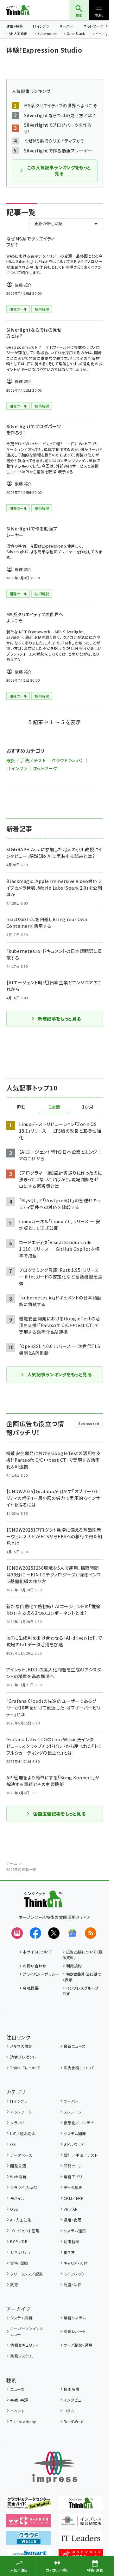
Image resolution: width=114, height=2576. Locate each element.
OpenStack (76, 34)
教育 (14, 2284)
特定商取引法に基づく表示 (82, 1976)
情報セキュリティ (24, 2345)
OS (13, 2144)
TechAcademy (23, 2421)
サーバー (66, 26)
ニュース (17, 2389)
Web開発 (18, 2176)
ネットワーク (93, 26)
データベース (21, 2155)
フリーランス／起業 (26, 2273)
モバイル (17, 2198)
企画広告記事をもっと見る (56, 1814)
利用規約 (74, 1965)
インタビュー (74, 2400)
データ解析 (73, 2187)
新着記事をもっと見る (56, 1018)
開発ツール (73, 2165)
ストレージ (73, 2111)
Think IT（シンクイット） (28, 10)
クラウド (17, 2122)
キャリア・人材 (75, 2263)
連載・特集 (14, 26)
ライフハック (74, 2273)
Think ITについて (25, 2067)
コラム (69, 2410)
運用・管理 (72, 2219)
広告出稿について (79, 2067)
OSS (14, 2209)
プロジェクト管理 (25, 2230)
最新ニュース (75, 2046)
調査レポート (75, 2331)
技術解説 (71, 2389)
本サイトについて (37, 1951)
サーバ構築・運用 (78, 2345)
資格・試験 (19, 2263)
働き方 (69, 2252)
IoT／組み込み (23, 2133)
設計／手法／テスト (26, 760)
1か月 (87, 1107)
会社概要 (31, 1988)
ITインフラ (41, 26)
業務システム (75, 2317)
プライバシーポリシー (41, 1974)
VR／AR (71, 2209)
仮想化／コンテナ (79, 2122)
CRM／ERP (74, 2198)
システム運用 (75, 2230)
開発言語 (18, 2165)
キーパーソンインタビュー (26, 2331)
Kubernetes (46, 34)
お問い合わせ (34, 1965)
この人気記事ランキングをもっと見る (55, 170)
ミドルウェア (74, 2144)
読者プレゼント (23, 2057)
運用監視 (71, 2241)
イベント (17, 2410)
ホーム (11, 1863)
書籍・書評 (19, 2400)
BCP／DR (19, 2241)
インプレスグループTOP (80, 1990)
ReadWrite (73, 2421)
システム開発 (75, 2133)
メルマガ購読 (21, 2046)
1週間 (54, 1107)
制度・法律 (72, 2284)
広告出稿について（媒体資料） (82, 1954)
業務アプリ (73, 2176)
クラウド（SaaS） (67, 760)
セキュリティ (20, 2252)
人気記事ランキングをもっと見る (56, 1374)
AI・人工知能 (18, 34)
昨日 (21, 1107)
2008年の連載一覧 (21, 1869)
